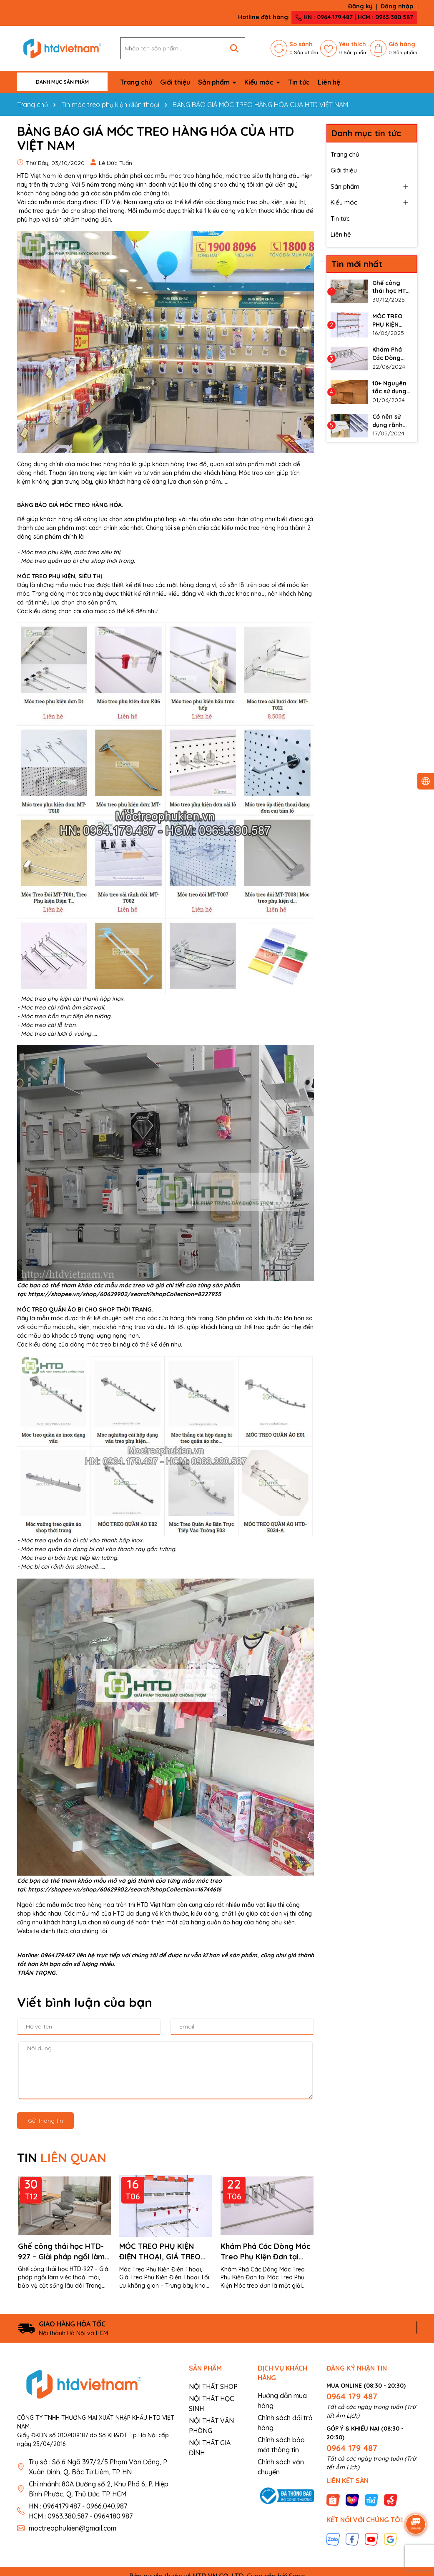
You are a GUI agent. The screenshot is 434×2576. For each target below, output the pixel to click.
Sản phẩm (214, 82)
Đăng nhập (397, 6)
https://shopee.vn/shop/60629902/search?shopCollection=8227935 (124, 1294)
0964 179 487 (351, 2396)
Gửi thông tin (45, 2120)
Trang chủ (136, 82)
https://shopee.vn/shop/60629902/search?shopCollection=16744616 (124, 1889)
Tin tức (299, 82)
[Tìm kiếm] (234, 48)
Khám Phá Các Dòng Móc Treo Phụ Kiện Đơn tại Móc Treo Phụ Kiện (266, 2251)
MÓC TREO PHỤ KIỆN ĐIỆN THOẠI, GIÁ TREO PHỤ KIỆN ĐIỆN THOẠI (160, 2251)
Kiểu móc (259, 82)
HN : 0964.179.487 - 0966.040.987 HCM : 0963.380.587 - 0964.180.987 (81, 2511)
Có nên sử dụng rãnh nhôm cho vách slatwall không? (391, 421)
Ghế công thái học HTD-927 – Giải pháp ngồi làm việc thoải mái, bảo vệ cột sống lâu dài (64, 2251)
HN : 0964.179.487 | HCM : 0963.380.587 (354, 17)
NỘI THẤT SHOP (213, 2386)
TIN (61, 2158)
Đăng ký (360, 6)
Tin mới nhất (356, 264)
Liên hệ (329, 82)
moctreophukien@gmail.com (72, 2528)
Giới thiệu (175, 82)
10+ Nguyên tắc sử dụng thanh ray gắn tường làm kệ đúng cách (390, 388)
